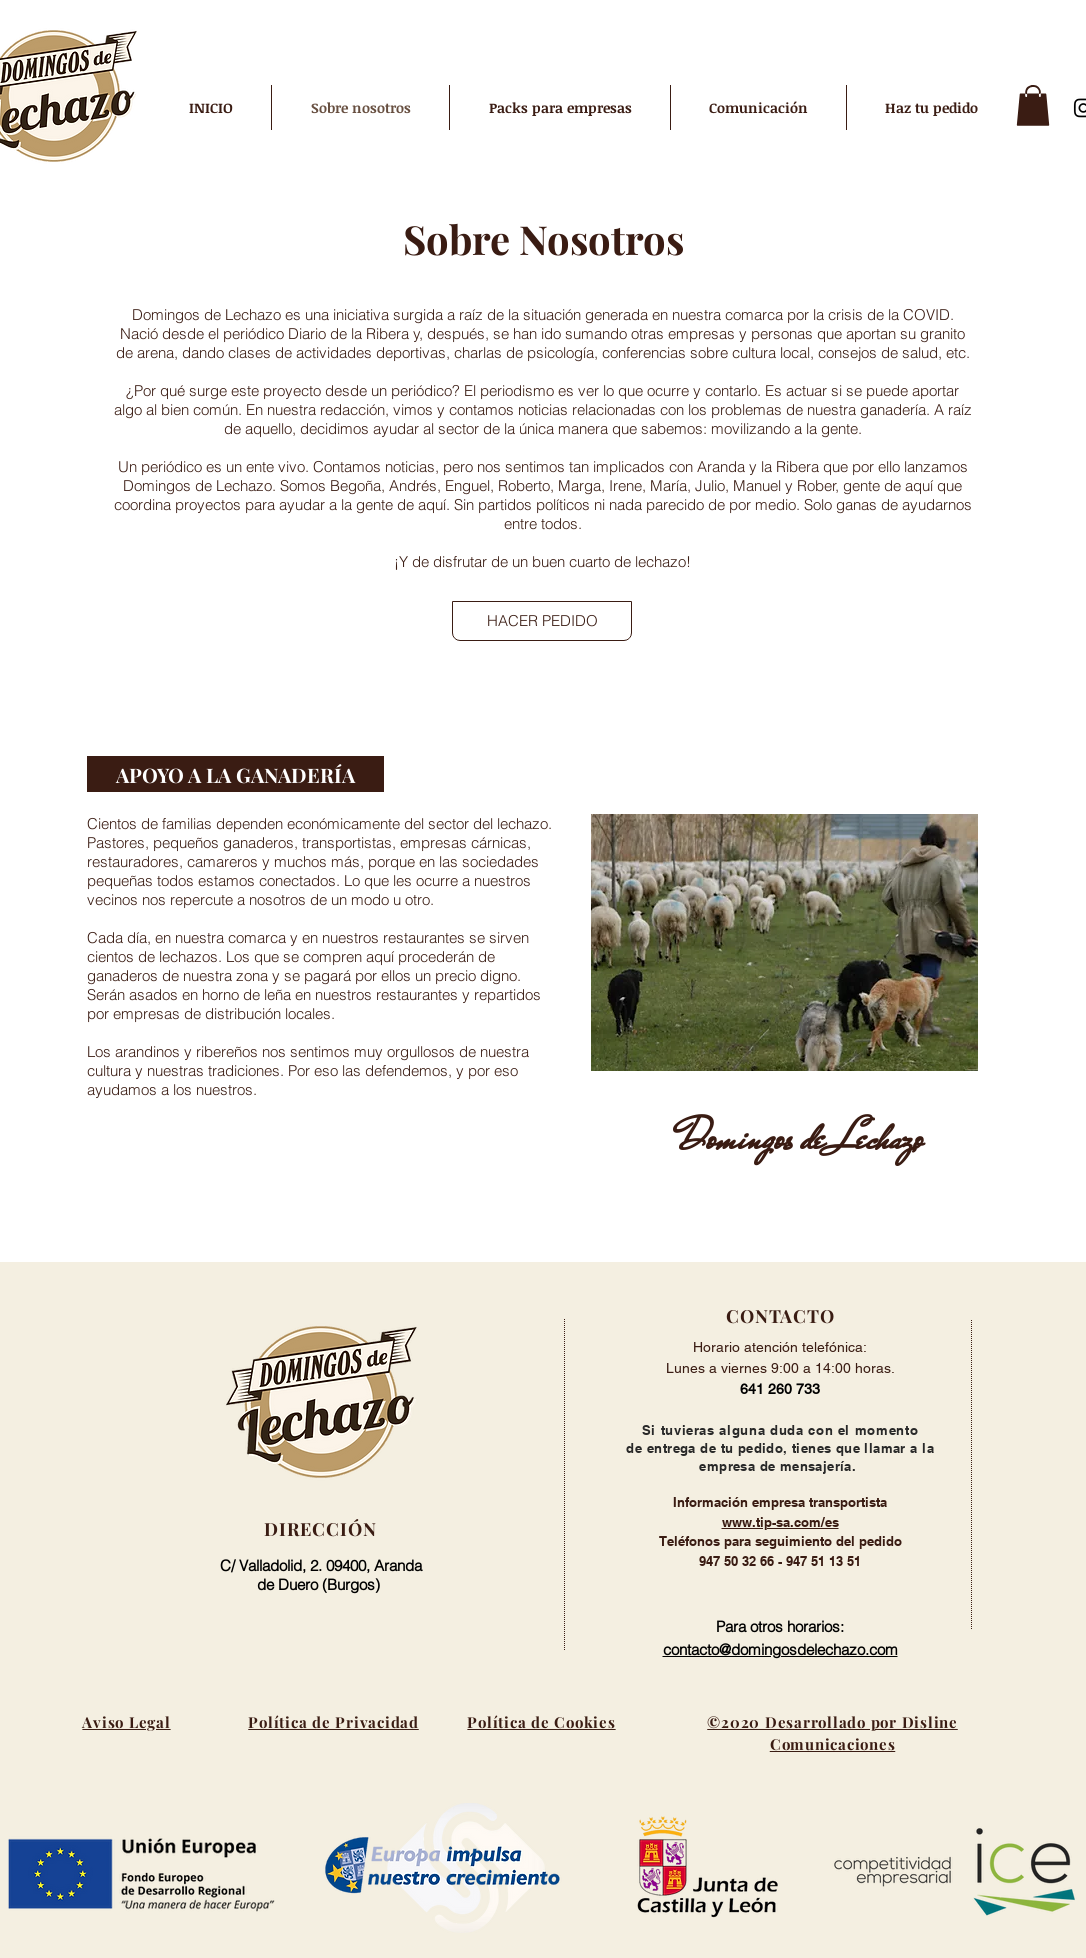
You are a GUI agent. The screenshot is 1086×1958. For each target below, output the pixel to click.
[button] (1033, 105)
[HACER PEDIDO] (542, 621)
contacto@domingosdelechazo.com (780, 1649)
